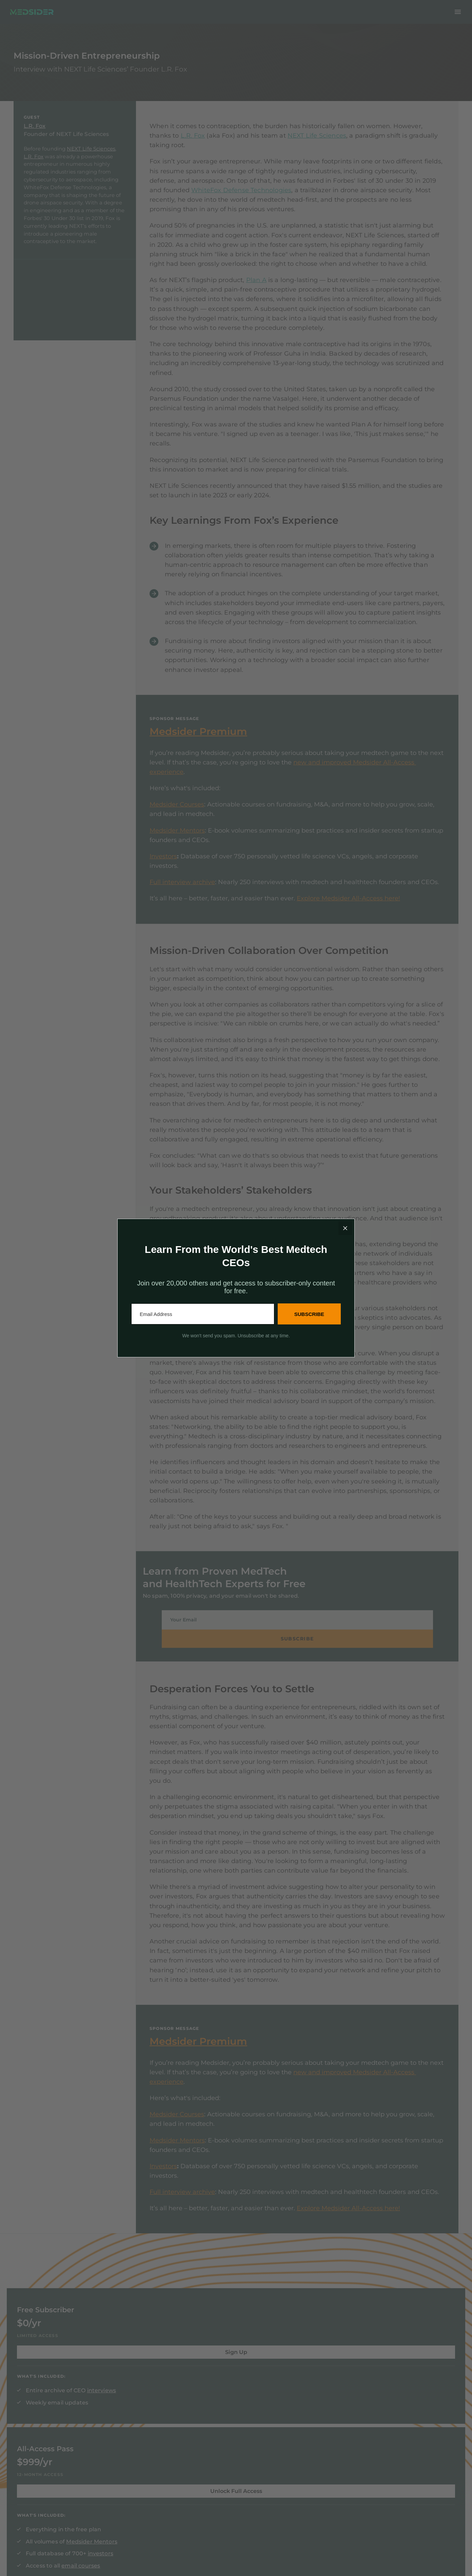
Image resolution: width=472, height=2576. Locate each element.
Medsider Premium (198, 746)
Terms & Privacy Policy (40, 2551)
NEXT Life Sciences (91, 163)
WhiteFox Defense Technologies (241, 204)
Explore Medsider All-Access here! (348, 912)
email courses (312, 2412)
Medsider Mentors (177, 844)
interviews (160, 2366)
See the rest (387, 2440)
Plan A (256, 294)
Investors (163, 870)
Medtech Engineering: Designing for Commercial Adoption (406, 2419)
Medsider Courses (177, 818)
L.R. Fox (34, 140)
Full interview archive (182, 896)
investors (270, 2399)
